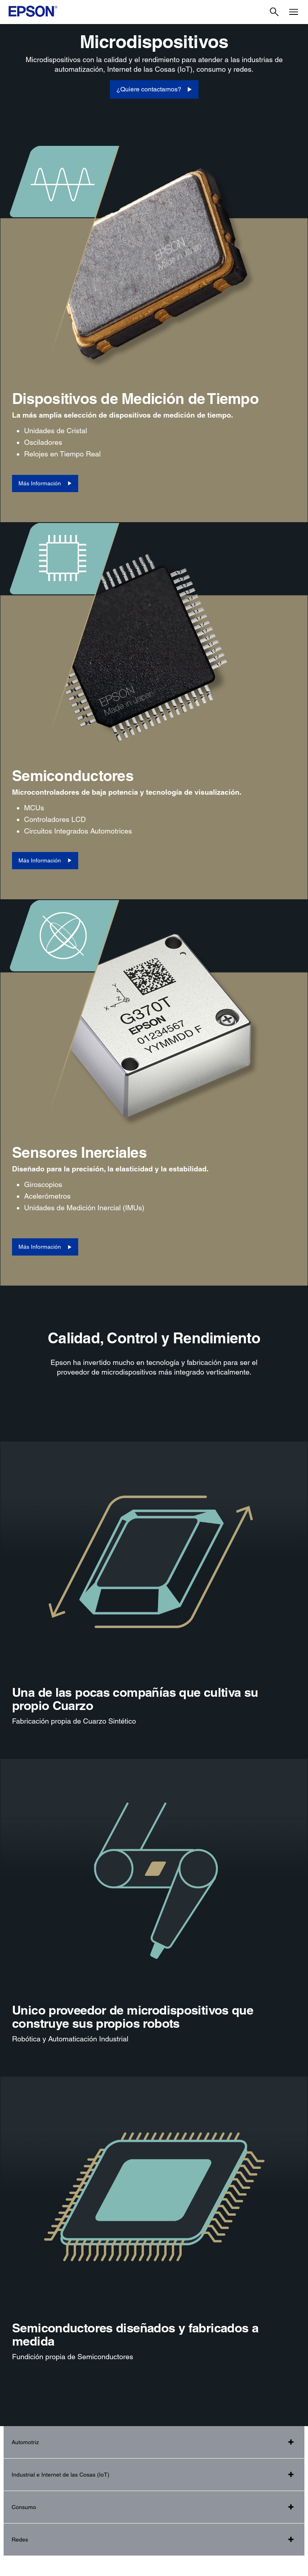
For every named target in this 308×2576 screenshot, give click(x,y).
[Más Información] (45, 483)
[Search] (274, 12)
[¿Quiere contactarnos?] (154, 89)
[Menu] (293, 12)
